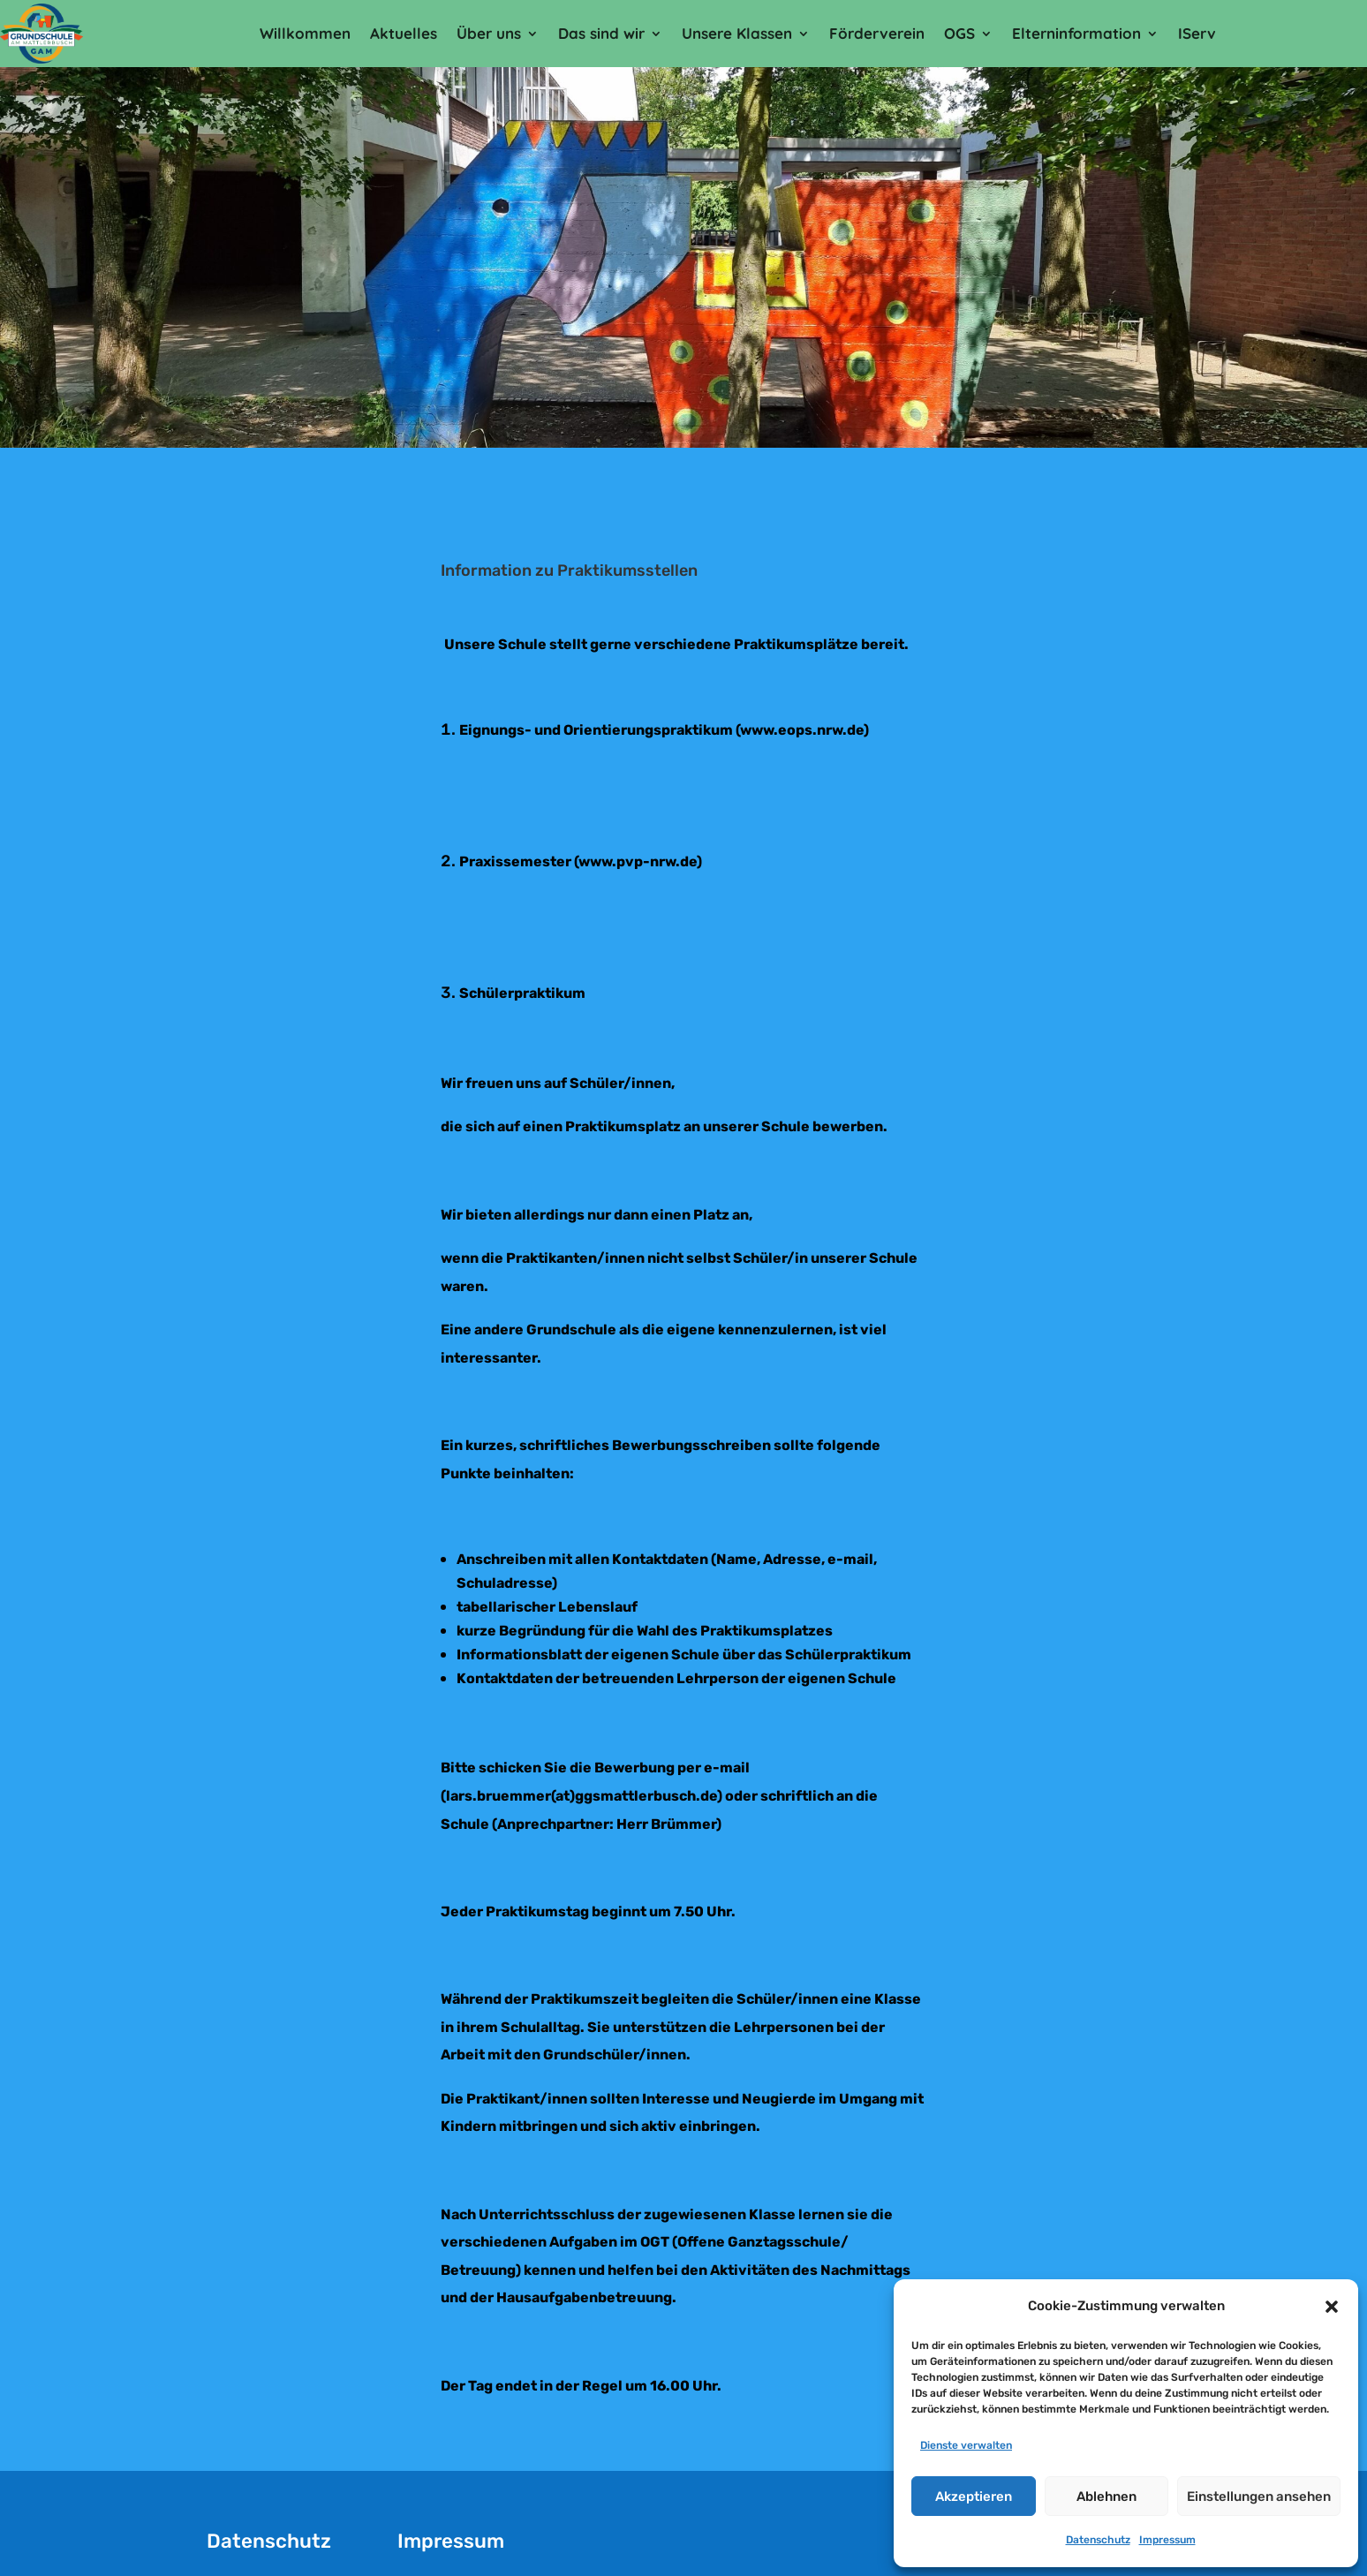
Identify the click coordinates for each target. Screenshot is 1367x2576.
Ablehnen (1106, 2496)
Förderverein (877, 33)
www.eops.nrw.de (802, 729)
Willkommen (305, 33)
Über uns (489, 33)
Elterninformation (1076, 33)
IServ (1197, 33)
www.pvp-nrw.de (637, 861)
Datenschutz (1098, 2540)
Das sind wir (601, 33)
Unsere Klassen (737, 33)
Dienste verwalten (966, 2445)
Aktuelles (403, 33)
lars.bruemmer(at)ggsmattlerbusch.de (581, 1795)
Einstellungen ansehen (1259, 2496)
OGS (959, 33)
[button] (1332, 2306)
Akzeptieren (973, 2496)
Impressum (1167, 2540)
